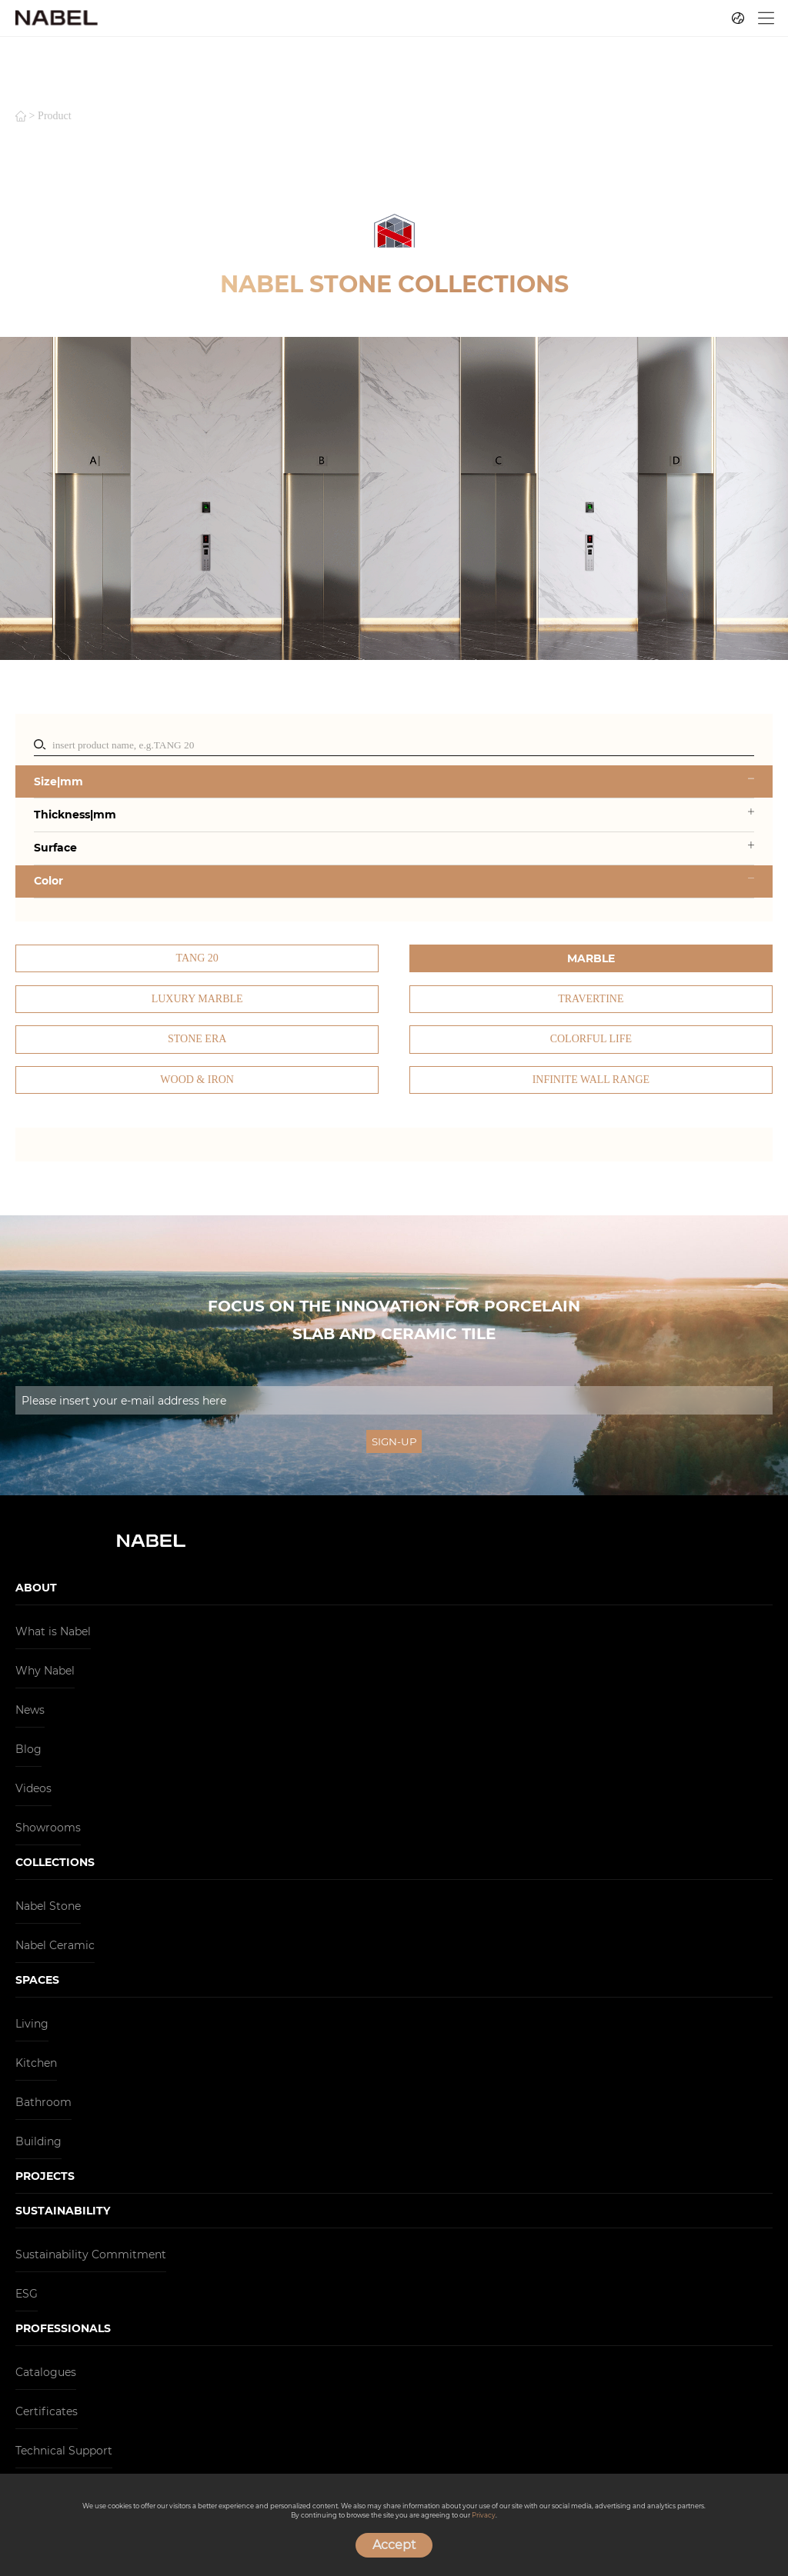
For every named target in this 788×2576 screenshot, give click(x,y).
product (55, 116)
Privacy (484, 2515)
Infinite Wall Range (591, 1079)
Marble (591, 958)
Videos (33, 1788)
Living (31, 2024)
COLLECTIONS (55, 1862)
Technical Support (63, 2451)
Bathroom (43, 2102)
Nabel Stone (48, 1906)
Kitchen (36, 2063)
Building (38, 2141)
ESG (26, 2294)
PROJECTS (45, 2176)
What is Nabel (53, 1631)
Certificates (46, 2411)
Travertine (590, 999)
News (30, 1710)
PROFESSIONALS (63, 2328)
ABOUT (36, 1588)
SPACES (37, 1980)
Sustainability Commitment (90, 2254)
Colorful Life (591, 1039)
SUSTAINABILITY (62, 2211)
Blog (28, 1749)
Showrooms (48, 1828)
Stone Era (197, 1039)
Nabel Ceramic (55, 1945)
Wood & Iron (197, 1079)
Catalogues (45, 2372)
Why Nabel (45, 1671)
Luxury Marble (197, 999)
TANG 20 (197, 958)
